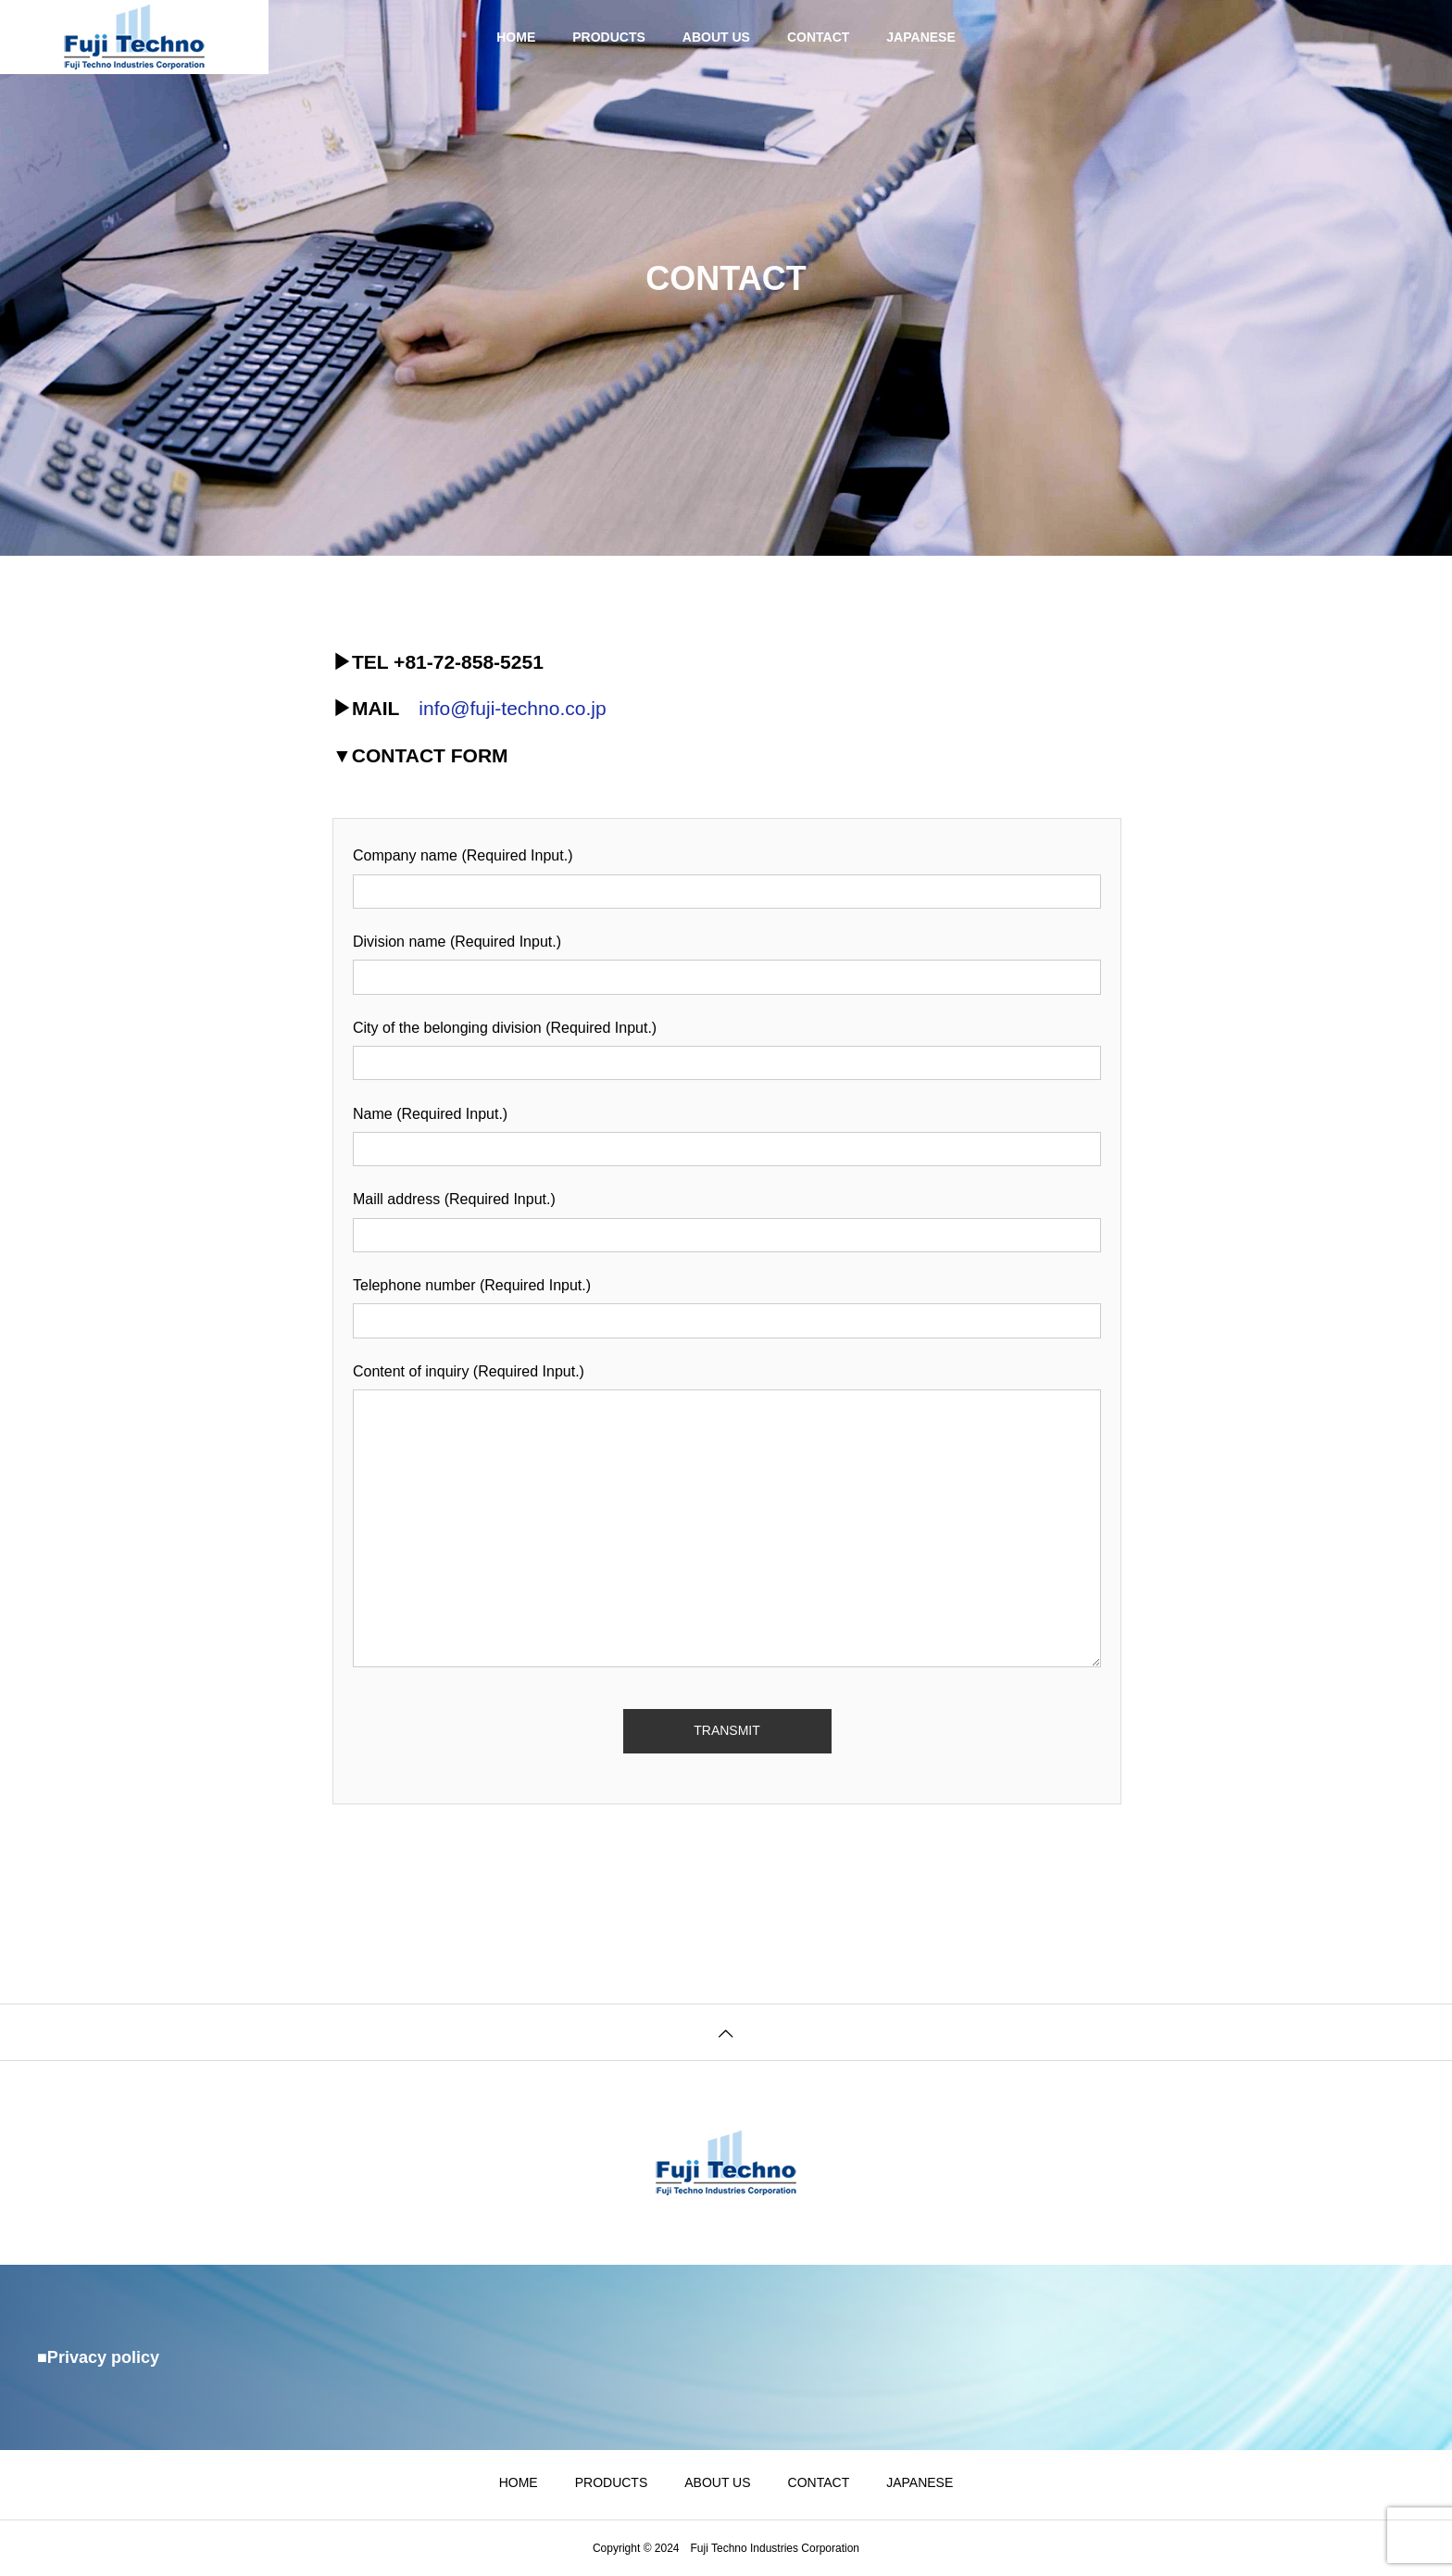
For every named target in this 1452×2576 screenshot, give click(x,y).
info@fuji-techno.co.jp (512, 708)
